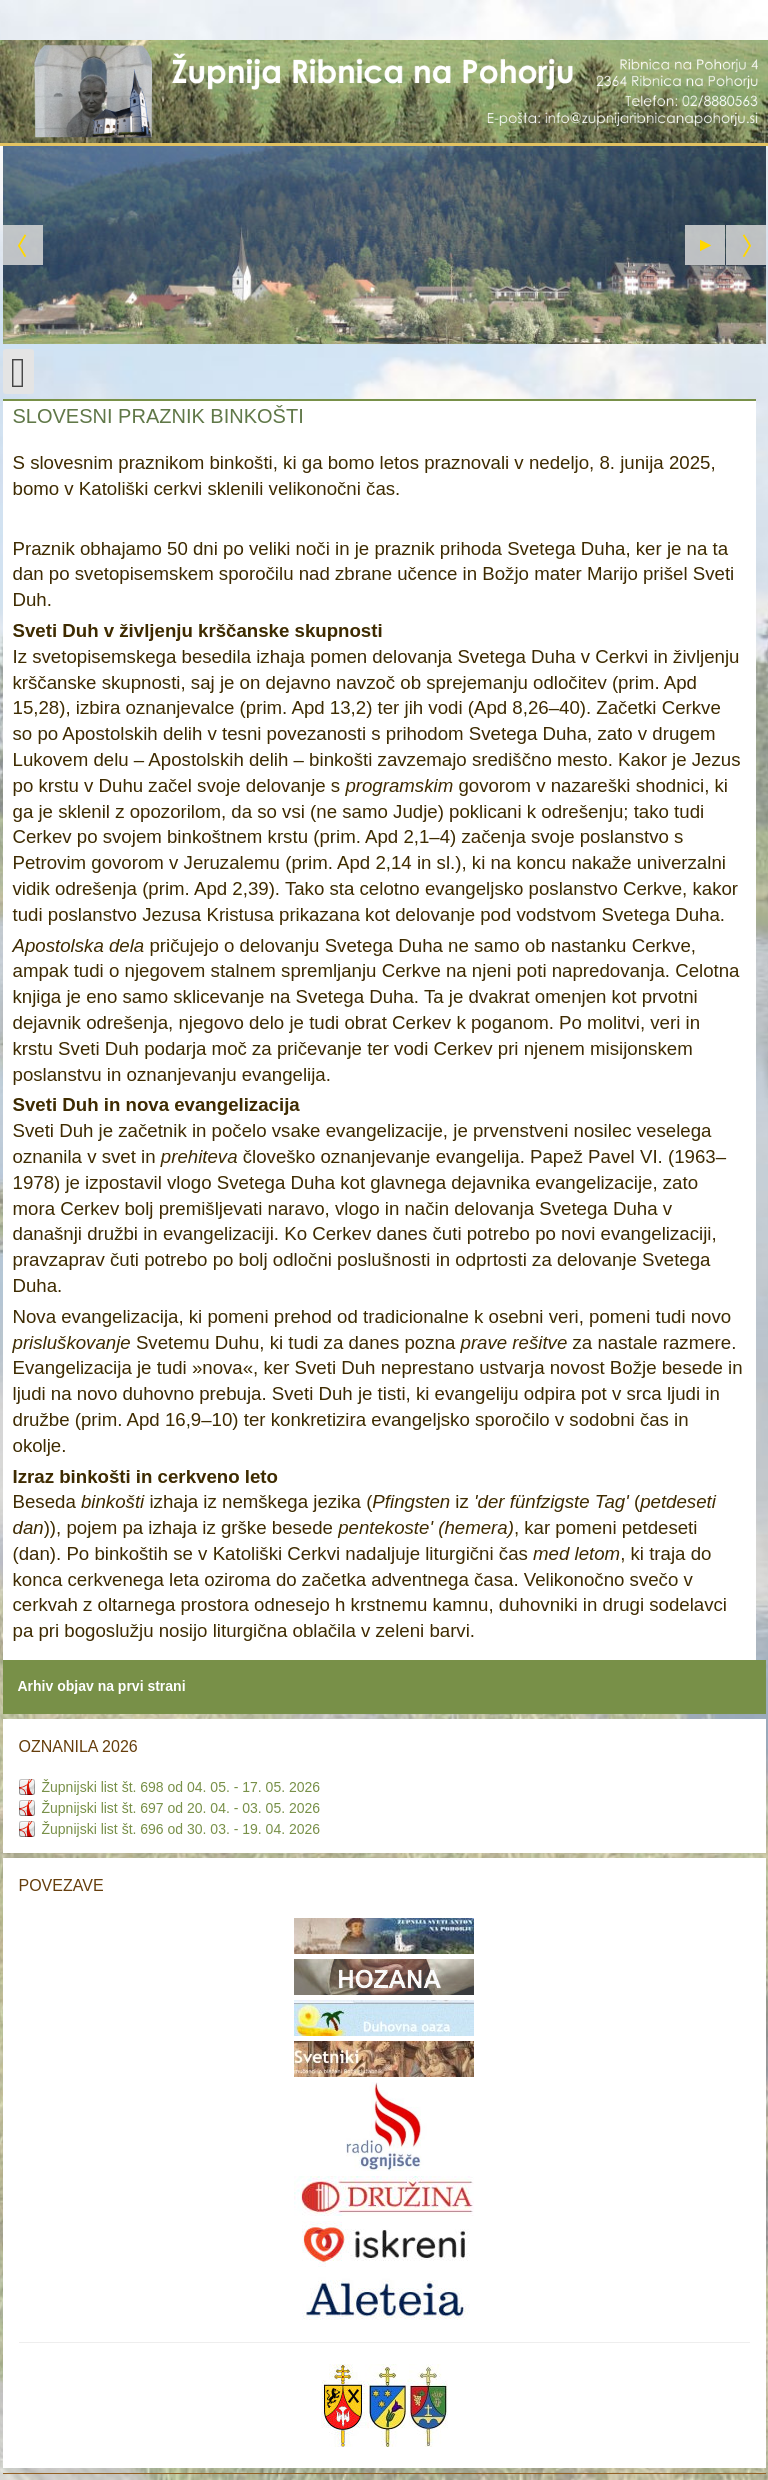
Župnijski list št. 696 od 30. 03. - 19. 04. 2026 (181, 1829)
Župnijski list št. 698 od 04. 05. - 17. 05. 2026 (181, 1787)
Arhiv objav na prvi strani (102, 1686)
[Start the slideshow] (705, 245)
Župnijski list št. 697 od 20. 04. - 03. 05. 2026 (181, 1808)
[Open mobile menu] (18, 371)
